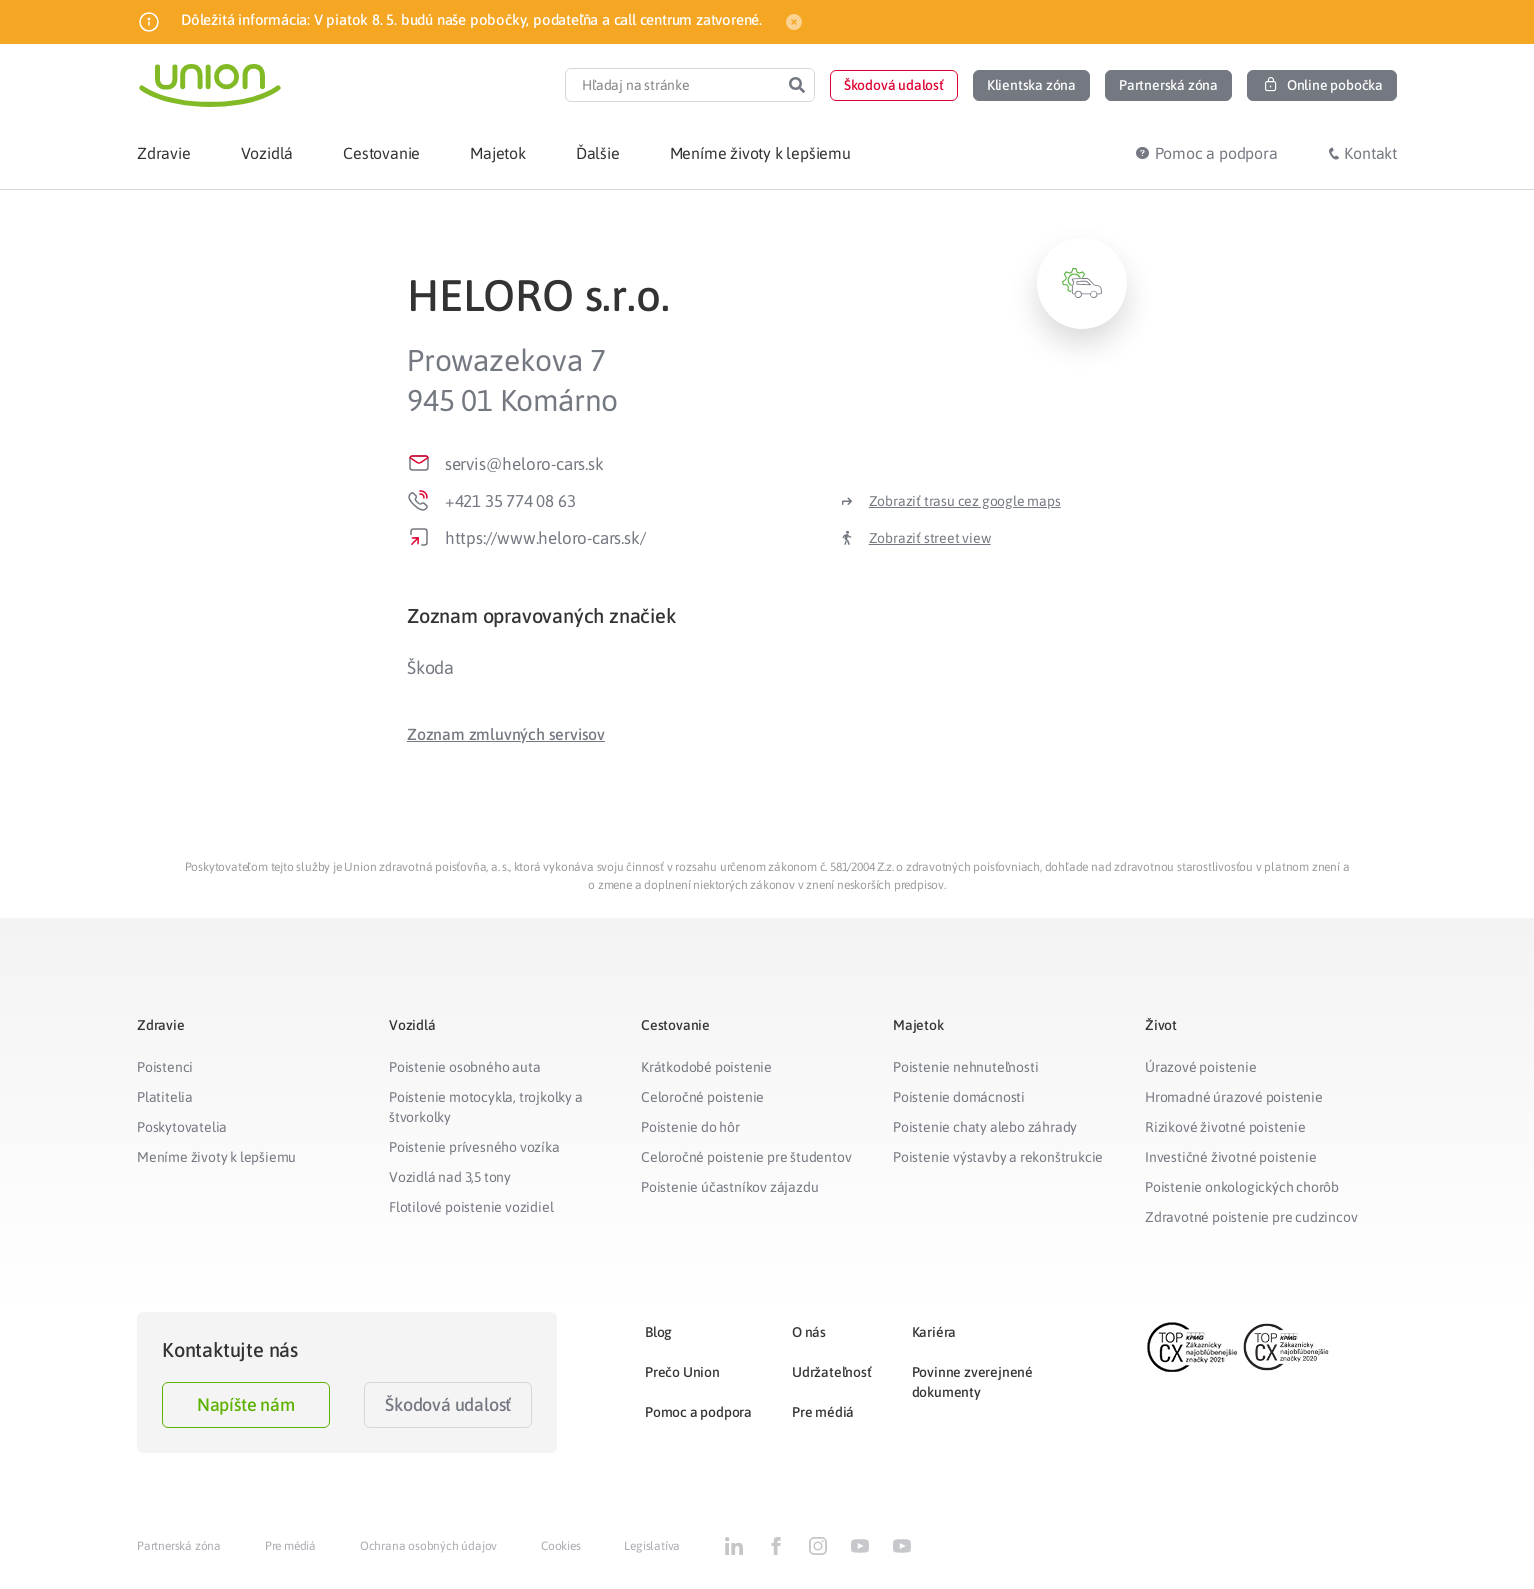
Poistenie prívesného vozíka (474, 1147)
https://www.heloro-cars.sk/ (545, 538)
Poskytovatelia (182, 1127)
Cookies (561, 1546)
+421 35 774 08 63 (510, 501)
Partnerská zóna (179, 1546)
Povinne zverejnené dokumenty (972, 1382)
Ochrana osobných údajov (428, 1546)
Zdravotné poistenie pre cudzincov (1251, 1217)
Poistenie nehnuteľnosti (965, 1067)
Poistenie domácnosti (959, 1097)
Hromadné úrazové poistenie (1234, 1097)
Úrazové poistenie (1201, 1067)
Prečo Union (682, 1372)
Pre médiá (823, 1412)
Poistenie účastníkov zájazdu (729, 1187)
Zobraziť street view (930, 538)
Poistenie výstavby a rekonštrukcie (998, 1157)
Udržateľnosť (832, 1372)
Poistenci (165, 1067)
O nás (809, 1332)
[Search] (797, 85)
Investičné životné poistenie (1230, 1157)
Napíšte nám (246, 1404)
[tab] (767, 615)
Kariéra (934, 1332)
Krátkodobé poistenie (706, 1067)
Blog (658, 1332)
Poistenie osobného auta (464, 1067)
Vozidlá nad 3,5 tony (450, 1177)
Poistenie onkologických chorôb (1242, 1187)
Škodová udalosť (448, 1404)
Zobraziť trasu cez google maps (965, 501)
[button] (894, 85)
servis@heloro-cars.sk (524, 464)
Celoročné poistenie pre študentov (746, 1157)
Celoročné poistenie (702, 1097)
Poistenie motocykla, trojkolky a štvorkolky (486, 1107)
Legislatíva (652, 1546)
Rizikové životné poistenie (1225, 1127)
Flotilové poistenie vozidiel (471, 1207)
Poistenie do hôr (690, 1127)
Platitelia (165, 1097)
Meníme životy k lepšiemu (216, 1157)
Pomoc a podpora (698, 1412)
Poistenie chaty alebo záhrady (985, 1127)
